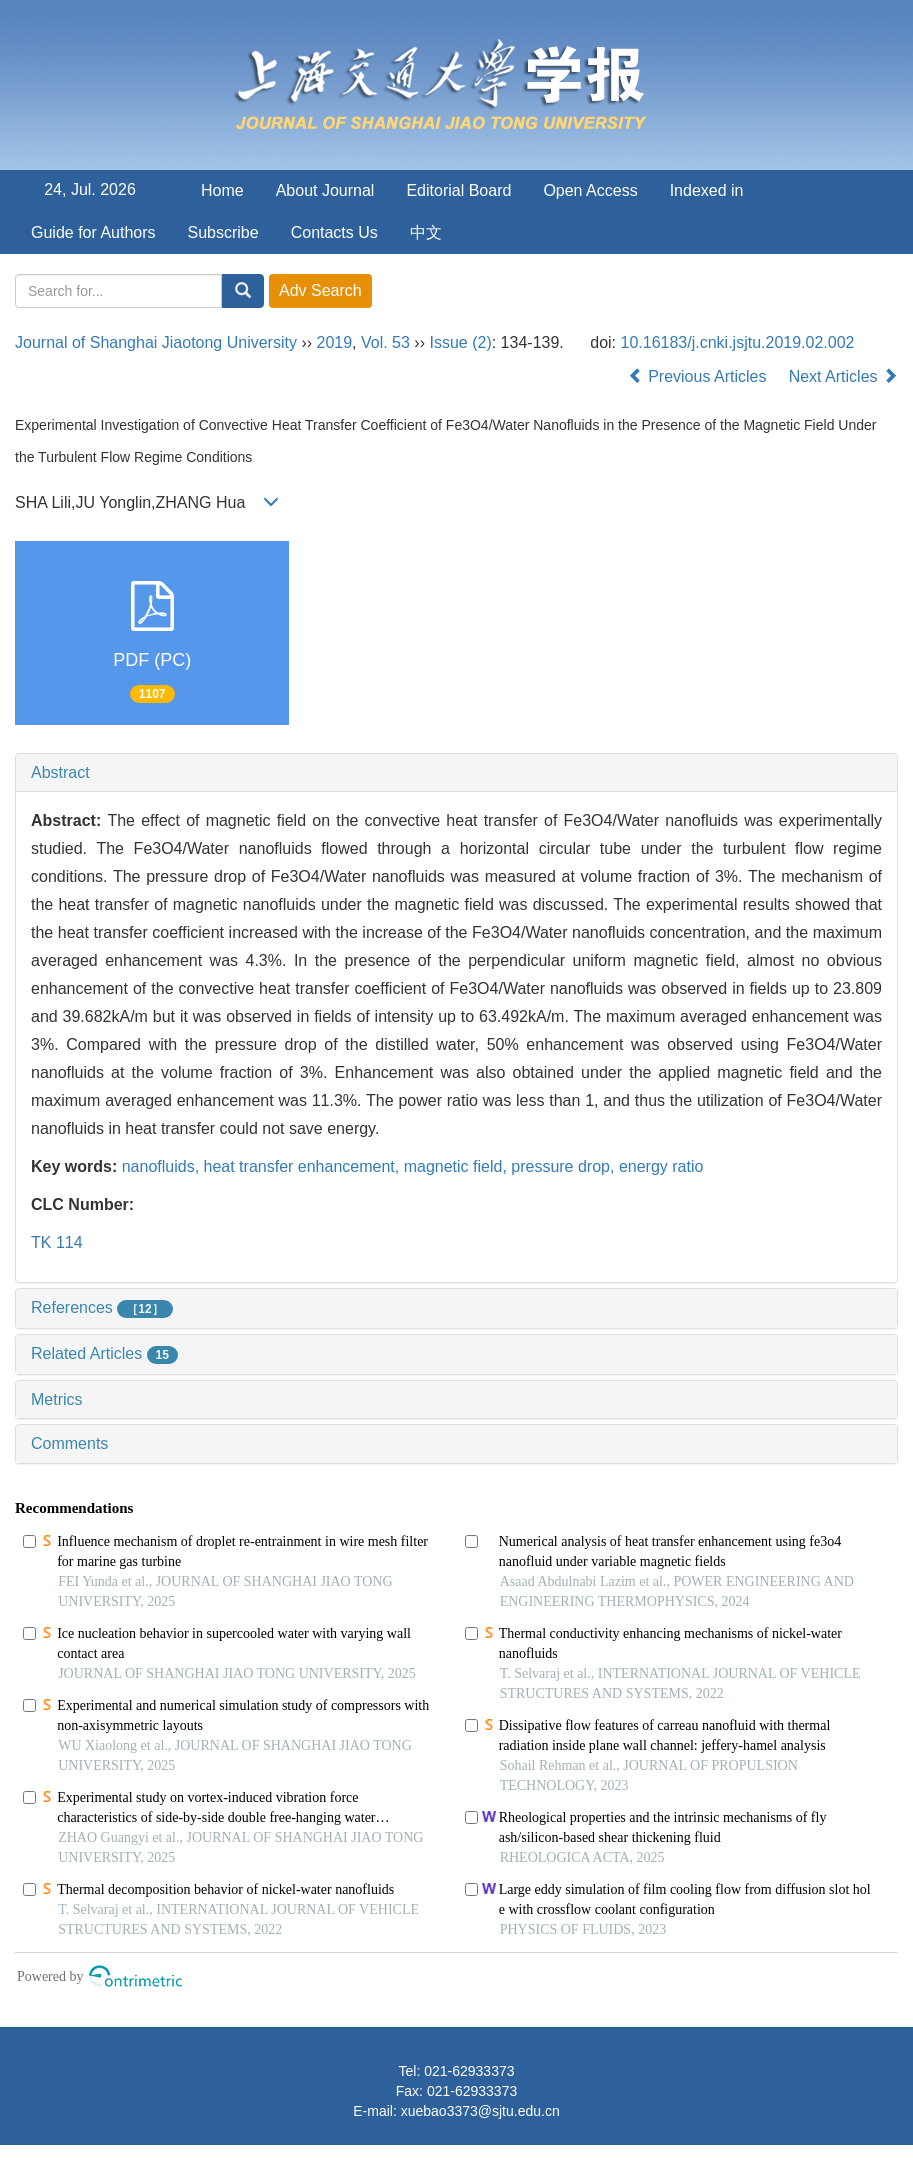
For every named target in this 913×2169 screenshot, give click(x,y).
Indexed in (707, 190)
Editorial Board (458, 190)
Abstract (60, 772)
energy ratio (661, 1166)
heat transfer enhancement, (304, 1166)
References (102, 1307)
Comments (69, 1443)
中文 (426, 232)
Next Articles (843, 376)
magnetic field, (458, 1166)
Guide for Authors (93, 232)
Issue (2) (460, 342)
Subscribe (223, 232)
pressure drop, (565, 1166)
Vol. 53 (385, 342)
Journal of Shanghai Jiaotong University (156, 342)
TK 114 (57, 1242)
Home (222, 190)
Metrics (57, 1399)
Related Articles (104, 1353)
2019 (335, 342)
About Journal (325, 190)
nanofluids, (163, 1166)
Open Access (590, 190)
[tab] (456, 773)
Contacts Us (334, 232)
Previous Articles (699, 376)
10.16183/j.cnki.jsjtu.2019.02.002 (738, 342)
